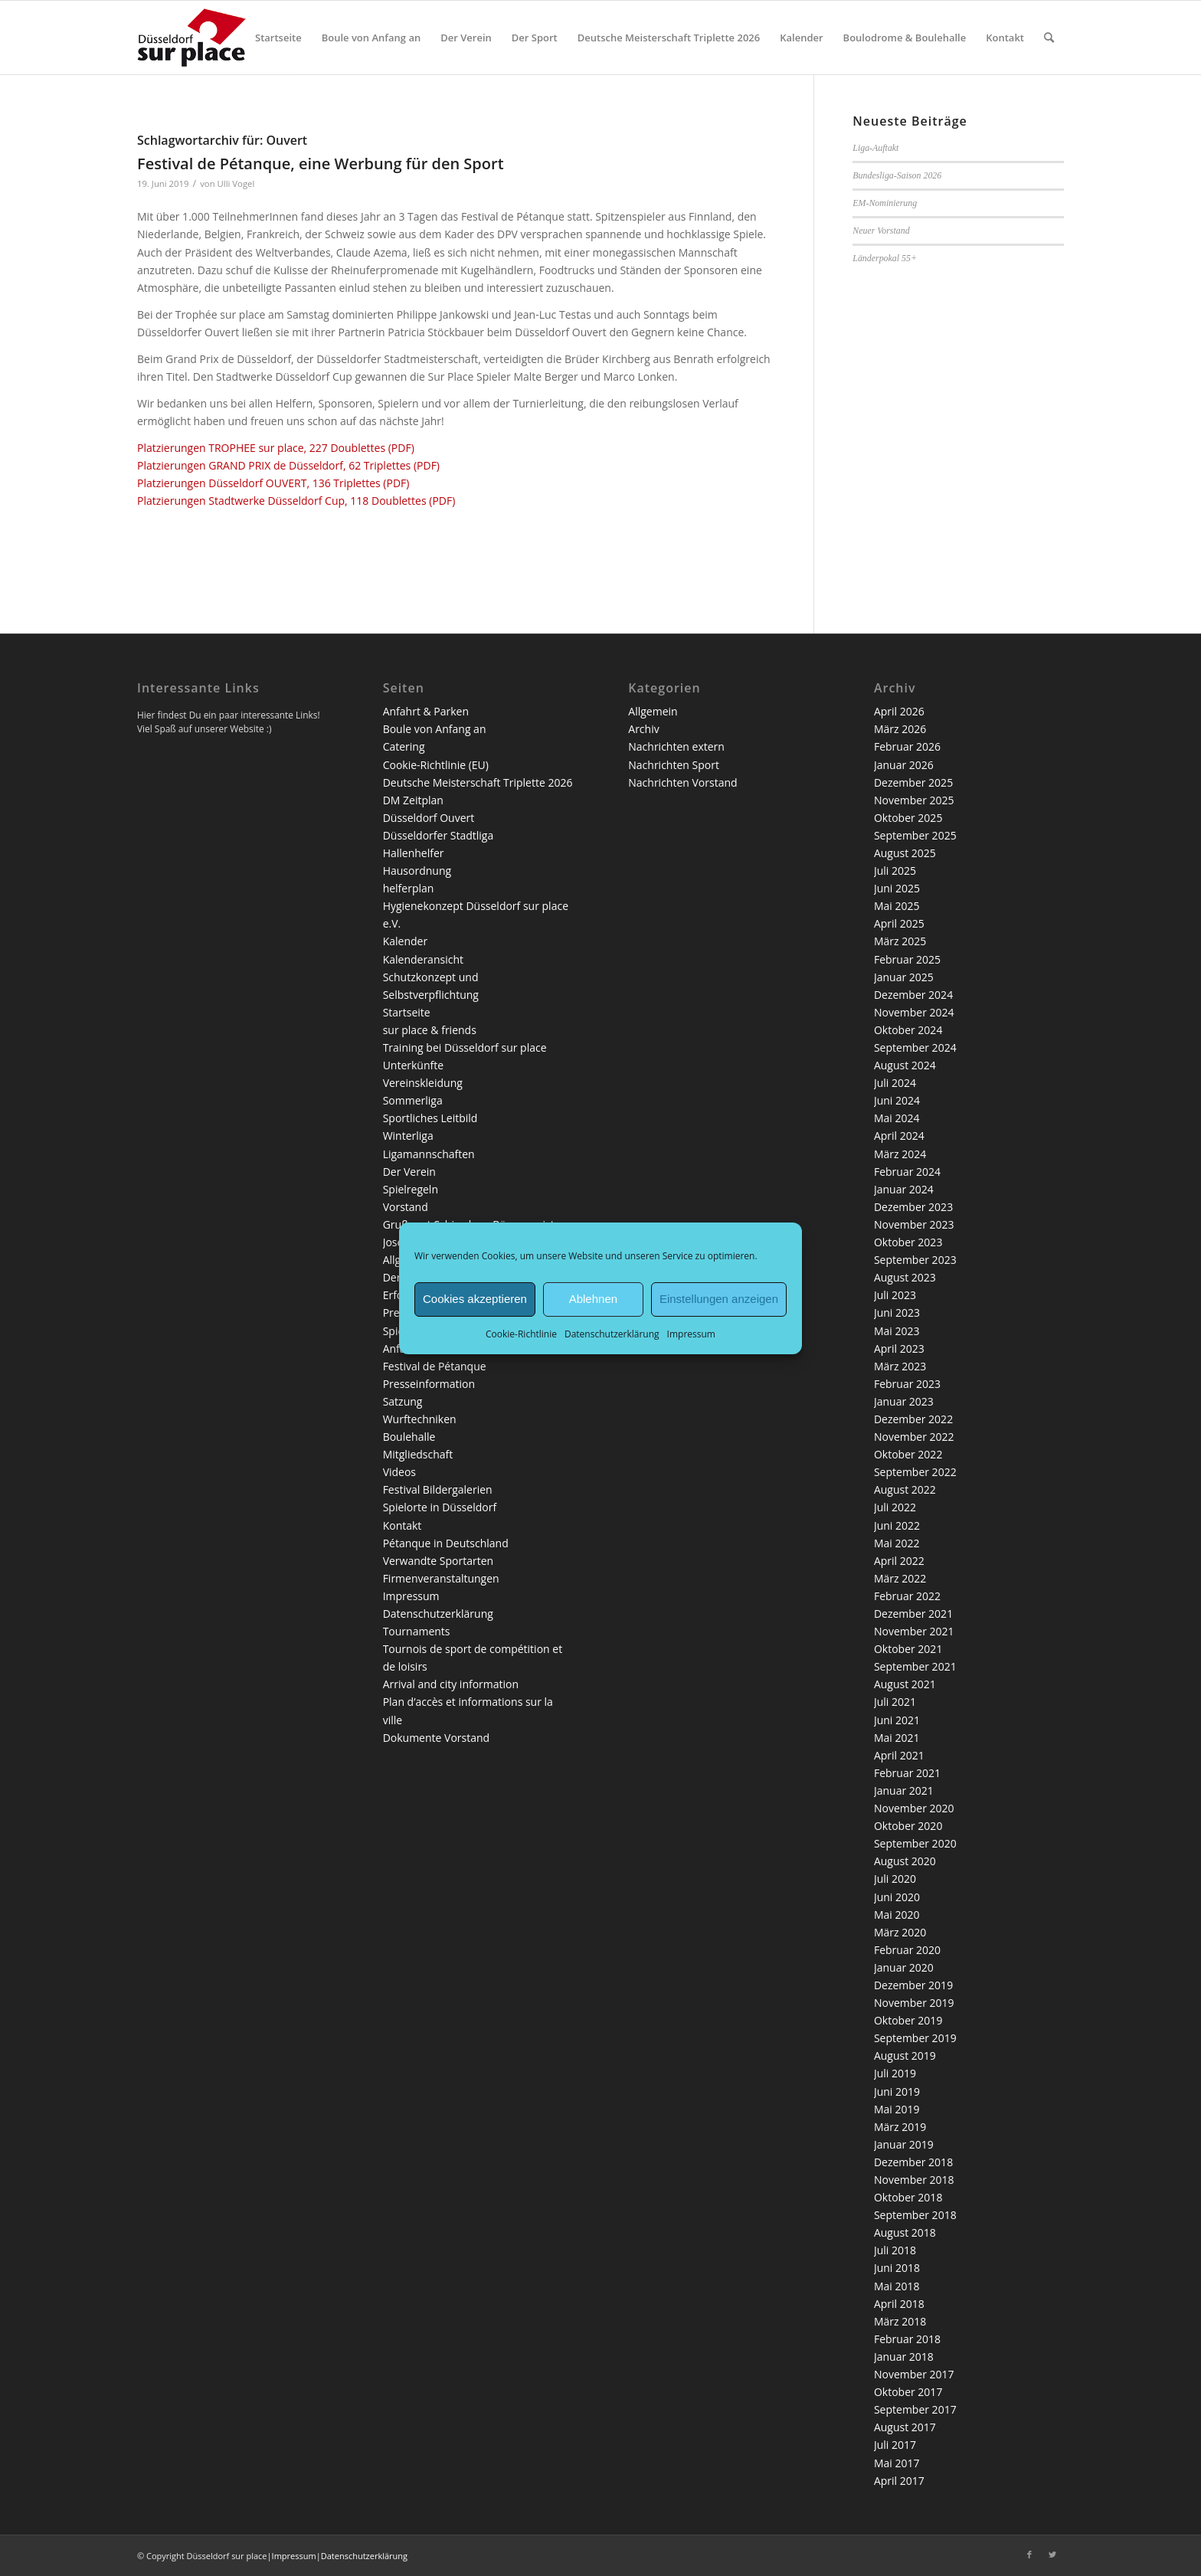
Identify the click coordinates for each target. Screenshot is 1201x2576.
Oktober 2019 (908, 2020)
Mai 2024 (897, 1118)
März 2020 (900, 1932)
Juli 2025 (895, 870)
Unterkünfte (413, 1065)
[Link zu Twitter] (1052, 2554)
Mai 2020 (897, 1914)
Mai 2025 (897, 905)
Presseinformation (429, 1383)
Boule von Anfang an (434, 729)
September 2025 (915, 835)
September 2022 (915, 1472)
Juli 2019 (895, 2073)
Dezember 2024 (913, 994)
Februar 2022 (907, 1596)
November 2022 (914, 1436)
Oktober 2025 (908, 817)
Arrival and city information (451, 1684)
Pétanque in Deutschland (446, 1543)
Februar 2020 (907, 1950)
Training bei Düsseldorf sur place (465, 1047)
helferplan (408, 888)
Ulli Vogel (236, 183)
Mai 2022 (897, 1543)
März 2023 (900, 1366)
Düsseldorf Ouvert (429, 817)
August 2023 (905, 1277)
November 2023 (914, 1224)
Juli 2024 (895, 1082)
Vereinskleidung (423, 1082)
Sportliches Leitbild (430, 1118)
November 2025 (914, 800)
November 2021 (914, 1631)
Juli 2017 (895, 2444)
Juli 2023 (895, 1295)
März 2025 (900, 941)
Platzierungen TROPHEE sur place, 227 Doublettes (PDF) (275, 447)
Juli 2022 (895, 1507)
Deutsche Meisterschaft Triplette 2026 (478, 782)
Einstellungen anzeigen (718, 1298)
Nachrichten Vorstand (682, 782)
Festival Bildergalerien (438, 1489)
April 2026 (899, 711)
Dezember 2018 (913, 2162)
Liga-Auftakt (875, 147)
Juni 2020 (897, 1897)
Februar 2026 (907, 746)
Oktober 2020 (908, 1825)
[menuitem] (278, 37)
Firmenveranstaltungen (441, 1578)
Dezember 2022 (913, 1419)
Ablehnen (593, 1298)
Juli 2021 (895, 1701)
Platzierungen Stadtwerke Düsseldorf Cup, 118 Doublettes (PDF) (296, 500)
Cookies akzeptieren (475, 1298)
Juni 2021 (897, 1720)
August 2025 (905, 853)
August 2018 (905, 2232)
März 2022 (900, 1578)
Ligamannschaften (429, 1154)
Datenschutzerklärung (612, 1333)
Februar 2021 (907, 1773)
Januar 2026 (904, 765)
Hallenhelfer (413, 853)
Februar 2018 (907, 2339)
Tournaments (416, 1631)
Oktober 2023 (908, 1242)
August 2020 (905, 1861)
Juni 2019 (897, 2091)
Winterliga (408, 1135)
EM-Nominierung (884, 203)
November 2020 (914, 1808)
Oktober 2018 (908, 2197)
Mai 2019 (897, 2109)
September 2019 (915, 2038)
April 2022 (899, 1560)
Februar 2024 (907, 1171)
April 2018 (899, 2303)
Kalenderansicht (423, 959)
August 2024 (905, 1065)
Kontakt (402, 1525)
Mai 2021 (897, 1737)
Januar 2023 (904, 1401)
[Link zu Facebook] (1029, 2554)
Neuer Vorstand (880, 230)
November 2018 (914, 2179)
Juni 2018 (897, 2267)
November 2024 (914, 1012)
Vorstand (405, 1207)
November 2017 (914, 2374)
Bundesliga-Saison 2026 (896, 175)
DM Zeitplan (413, 800)
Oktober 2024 (908, 1030)
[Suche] (1049, 37)
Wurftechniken (420, 1419)
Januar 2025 (904, 977)
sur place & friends (429, 1030)
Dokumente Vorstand (436, 1737)
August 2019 (905, 2055)
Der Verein (409, 1171)
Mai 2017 (897, 2463)
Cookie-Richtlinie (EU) (436, 765)
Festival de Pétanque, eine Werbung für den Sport (320, 163)
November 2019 (914, 2002)
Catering (404, 746)
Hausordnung (417, 870)
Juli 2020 (895, 1878)
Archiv (643, 729)
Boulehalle (409, 1436)
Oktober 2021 (908, 1649)
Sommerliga (413, 1100)
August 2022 (905, 1489)
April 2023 (899, 1348)
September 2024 (915, 1047)
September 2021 (915, 1666)
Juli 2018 (895, 2250)
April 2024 (899, 1135)
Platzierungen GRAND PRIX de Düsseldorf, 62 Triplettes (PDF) (288, 465)
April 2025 (899, 923)
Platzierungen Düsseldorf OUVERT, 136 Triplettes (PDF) (273, 483)
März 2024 (900, 1154)
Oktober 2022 (908, 1454)
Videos (399, 1472)
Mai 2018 (897, 2286)
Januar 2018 (904, 2356)
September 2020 (915, 1843)
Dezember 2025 (913, 782)
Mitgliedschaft (418, 1454)
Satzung (403, 1401)
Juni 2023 (897, 1312)
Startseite (406, 1012)
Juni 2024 (897, 1100)
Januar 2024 (904, 1189)
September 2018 (915, 2215)
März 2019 (900, 2126)
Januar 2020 (904, 1967)
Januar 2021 (904, 1790)
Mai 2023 (897, 1331)
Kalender (405, 941)
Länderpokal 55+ (884, 258)
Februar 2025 (907, 959)
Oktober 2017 (908, 2392)
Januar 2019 (904, 2144)
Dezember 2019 (913, 1985)
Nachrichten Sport (673, 765)
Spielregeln (410, 1189)
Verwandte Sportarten (438, 1560)
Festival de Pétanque (434, 1366)
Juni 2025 (897, 888)
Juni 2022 (897, 1525)
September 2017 (915, 2409)
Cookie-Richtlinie (521, 1333)
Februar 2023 (907, 1383)
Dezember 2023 (913, 1207)
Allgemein (652, 711)
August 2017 (905, 2427)
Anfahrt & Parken (426, 711)
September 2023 (915, 1259)
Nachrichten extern (676, 746)
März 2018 (900, 2321)
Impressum (691, 1333)
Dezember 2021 (913, 1613)
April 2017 (899, 2480)
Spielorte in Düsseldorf (439, 1507)
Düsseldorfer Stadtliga (438, 835)
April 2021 (899, 1755)
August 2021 (905, 1684)
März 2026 (900, 729)
